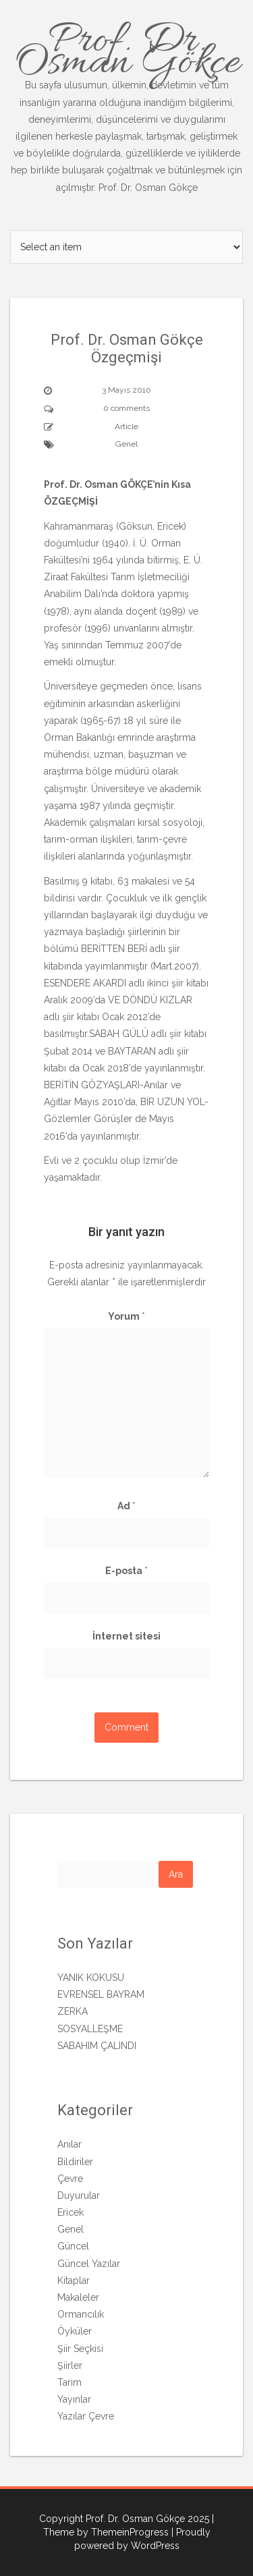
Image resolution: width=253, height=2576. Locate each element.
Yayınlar (74, 2399)
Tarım (69, 2382)
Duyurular (78, 2195)
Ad (126, 1506)
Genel (126, 444)
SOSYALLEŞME (90, 2028)
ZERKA (72, 2011)
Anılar (69, 2144)
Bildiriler (75, 2161)
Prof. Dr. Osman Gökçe (126, 104)
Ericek (70, 2212)
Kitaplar (73, 2280)
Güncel (73, 2246)
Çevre (70, 2178)
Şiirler (69, 2365)
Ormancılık (80, 2314)
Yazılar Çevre (85, 2416)
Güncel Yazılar (88, 2263)
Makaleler (78, 2297)
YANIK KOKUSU (90, 1977)
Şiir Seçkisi (80, 2348)
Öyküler (74, 2331)
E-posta (126, 1570)
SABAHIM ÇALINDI (96, 2045)
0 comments (126, 408)
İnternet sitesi (126, 1636)
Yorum (126, 1316)
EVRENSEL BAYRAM (100, 1994)
